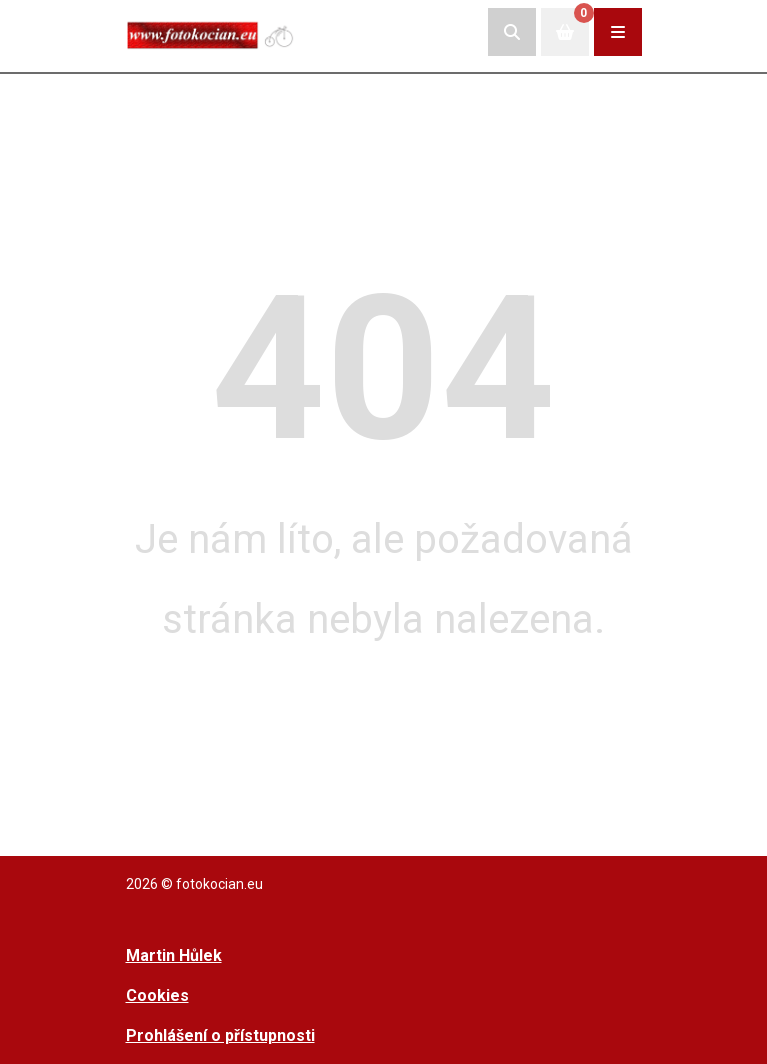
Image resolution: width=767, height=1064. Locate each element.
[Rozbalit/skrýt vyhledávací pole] (512, 32)
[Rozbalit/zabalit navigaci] (618, 32)
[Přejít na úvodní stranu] (211, 31)
